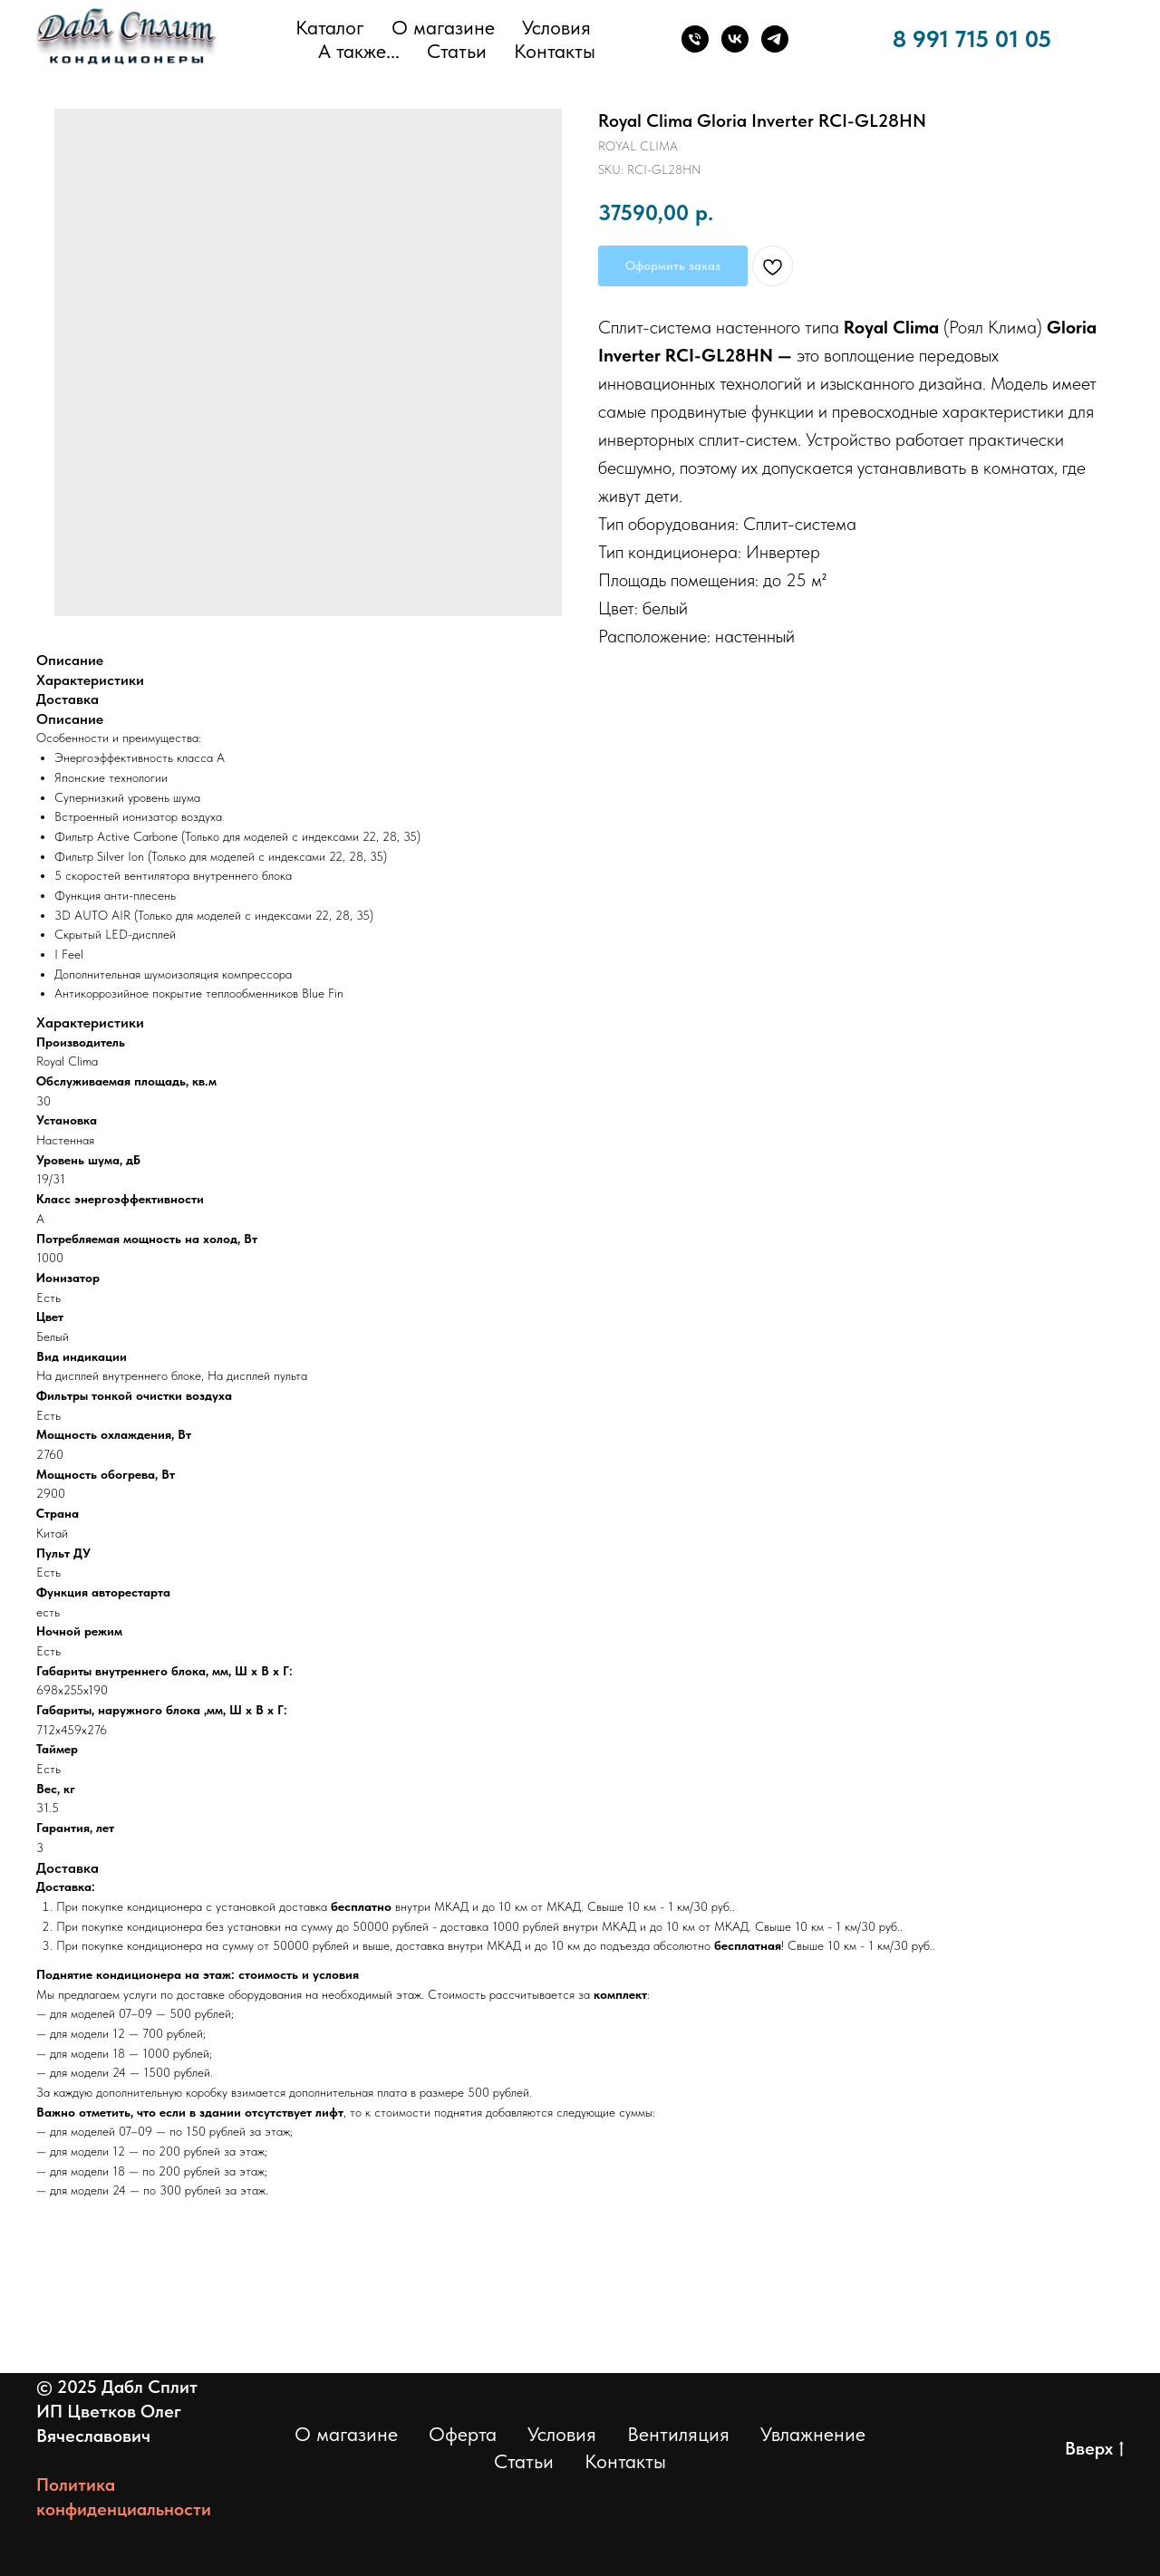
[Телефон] (695, 39)
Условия (556, 27)
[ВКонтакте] (735, 39)
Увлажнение (812, 2434)
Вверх (1094, 2449)
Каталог (329, 27)
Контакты (554, 51)
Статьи (457, 51)
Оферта (463, 2434)
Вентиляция (678, 2434)
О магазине (443, 27)
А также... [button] (359, 51)
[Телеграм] (774, 39)
